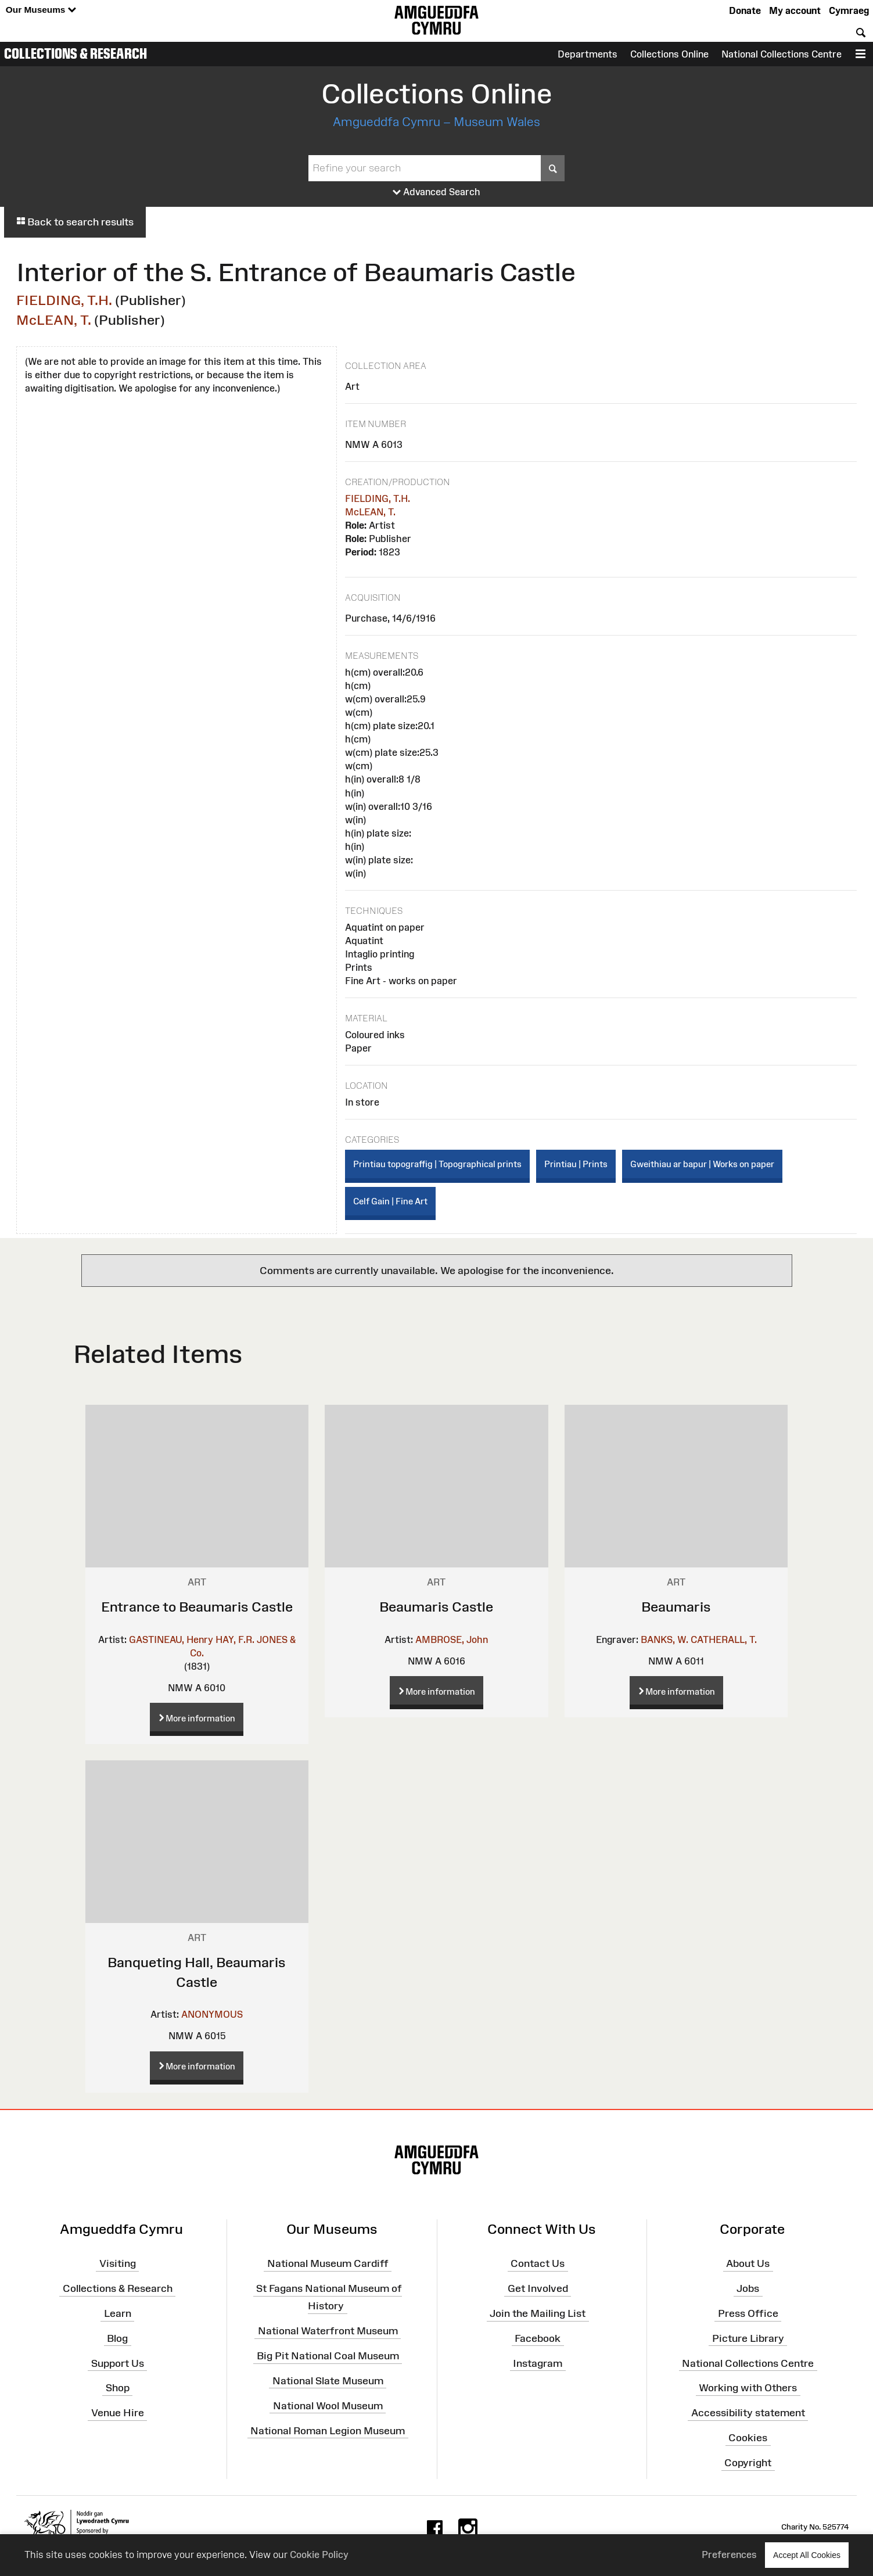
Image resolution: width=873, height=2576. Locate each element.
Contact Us (538, 2263)
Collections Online (669, 54)
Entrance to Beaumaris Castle (197, 1607)
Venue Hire (117, 2413)
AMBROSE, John (451, 1639)
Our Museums (41, 10)
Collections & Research (75, 53)
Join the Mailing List (537, 2313)
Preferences (729, 2554)
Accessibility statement (748, 2413)
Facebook (538, 2338)
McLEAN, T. (53, 320)
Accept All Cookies (806, 2555)
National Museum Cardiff (328, 2263)
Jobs (748, 2288)
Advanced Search (436, 192)
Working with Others (748, 2388)
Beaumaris (676, 1607)
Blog (117, 2338)
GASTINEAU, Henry (171, 1639)
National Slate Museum (327, 2381)
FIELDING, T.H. (64, 300)
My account (795, 10)
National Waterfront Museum (328, 2331)
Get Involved (538, 2288)
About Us (748, 2263)
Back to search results (75, 222)
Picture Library (748, 2338)
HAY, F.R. (234, 1639)
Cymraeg (849, 10)
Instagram (537, 2363)
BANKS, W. (664, 1639)
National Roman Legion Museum (327, 2430)
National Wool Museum (328, 2406)
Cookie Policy (319, 2554)
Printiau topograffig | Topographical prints (437, 1164)
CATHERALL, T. (724, 1639)
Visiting (117, 2263)
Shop (118, 2388)
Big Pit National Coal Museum (328, 2356)
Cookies (747, 2438)
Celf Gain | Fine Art (390, 1201)
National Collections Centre (781, 54)
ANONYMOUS (212, 2014)
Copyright (747, 2463)
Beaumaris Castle (436, 1607)
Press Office (748, 2313)
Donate (745, 10)
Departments (587, 54)
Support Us (117, 2363)
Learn (117, 2313)
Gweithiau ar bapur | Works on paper (702, 1164)
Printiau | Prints (576, 1164)
